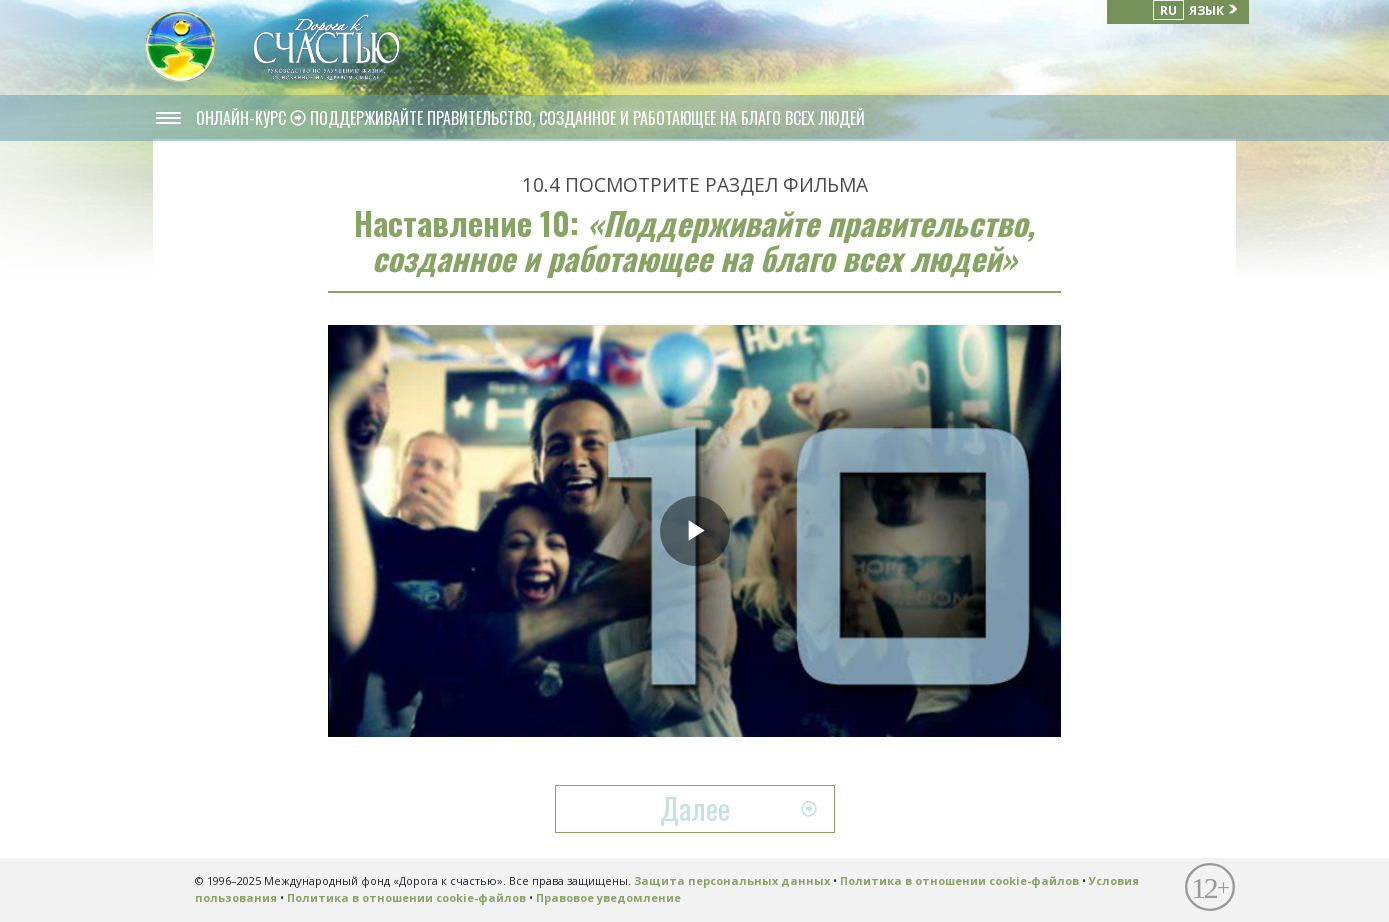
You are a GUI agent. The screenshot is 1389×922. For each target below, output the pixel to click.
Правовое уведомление (608, 897)
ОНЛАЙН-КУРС (243, 118)
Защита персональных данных (732, 880)
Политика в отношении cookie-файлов (959, 880)
